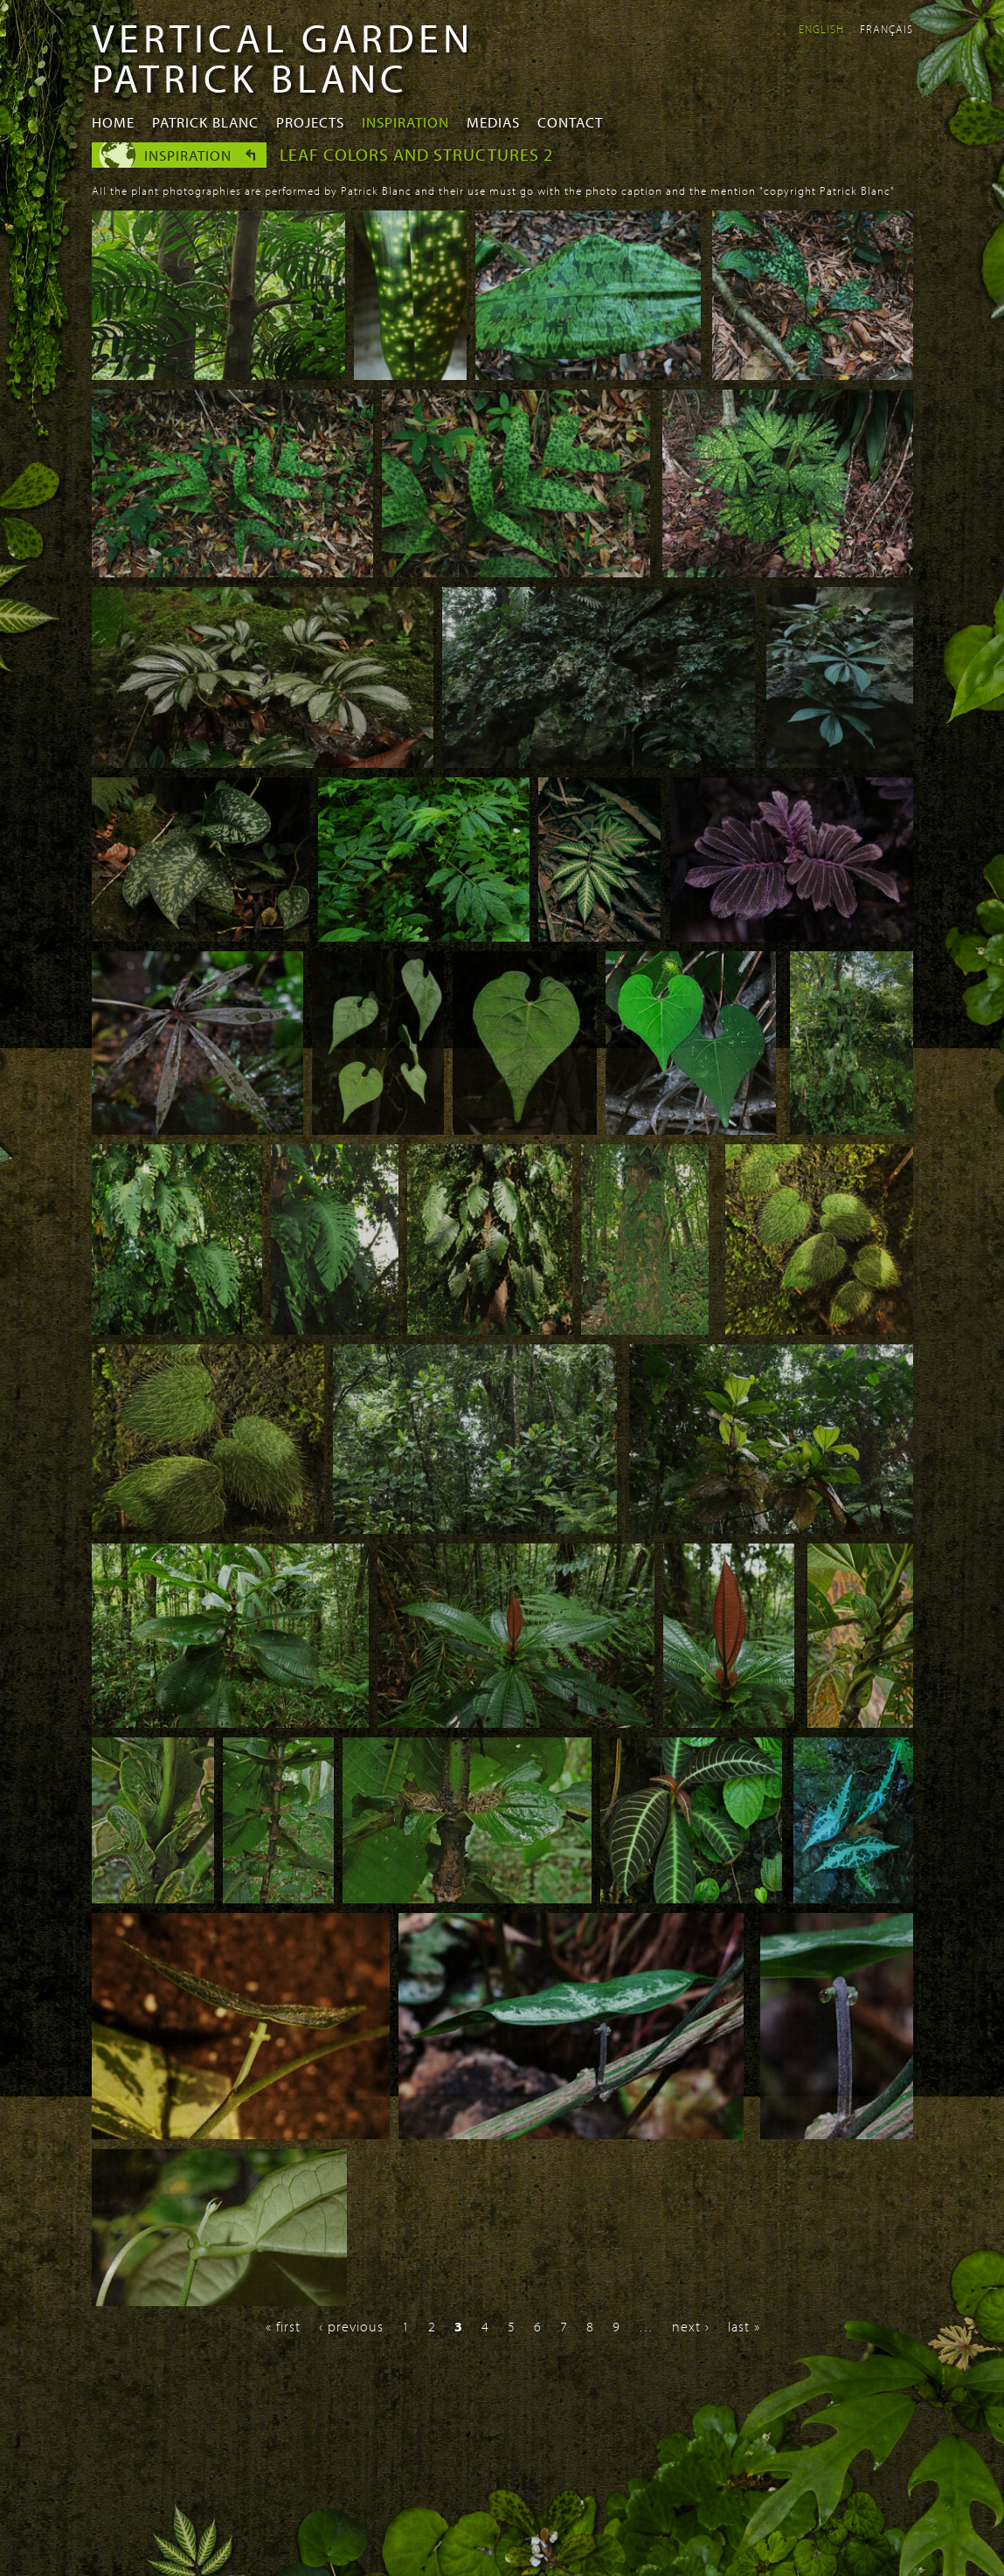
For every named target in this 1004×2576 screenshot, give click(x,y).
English (821, 29)
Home (113, 122)
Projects (310, 122)
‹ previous (351, 2326)
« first (283, 2326)
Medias (493, 122)
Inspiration (405, 122)
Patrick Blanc (205, 122)
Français (886, 29)
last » (744, 2326)
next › (691, 2326)
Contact (570, 122)
